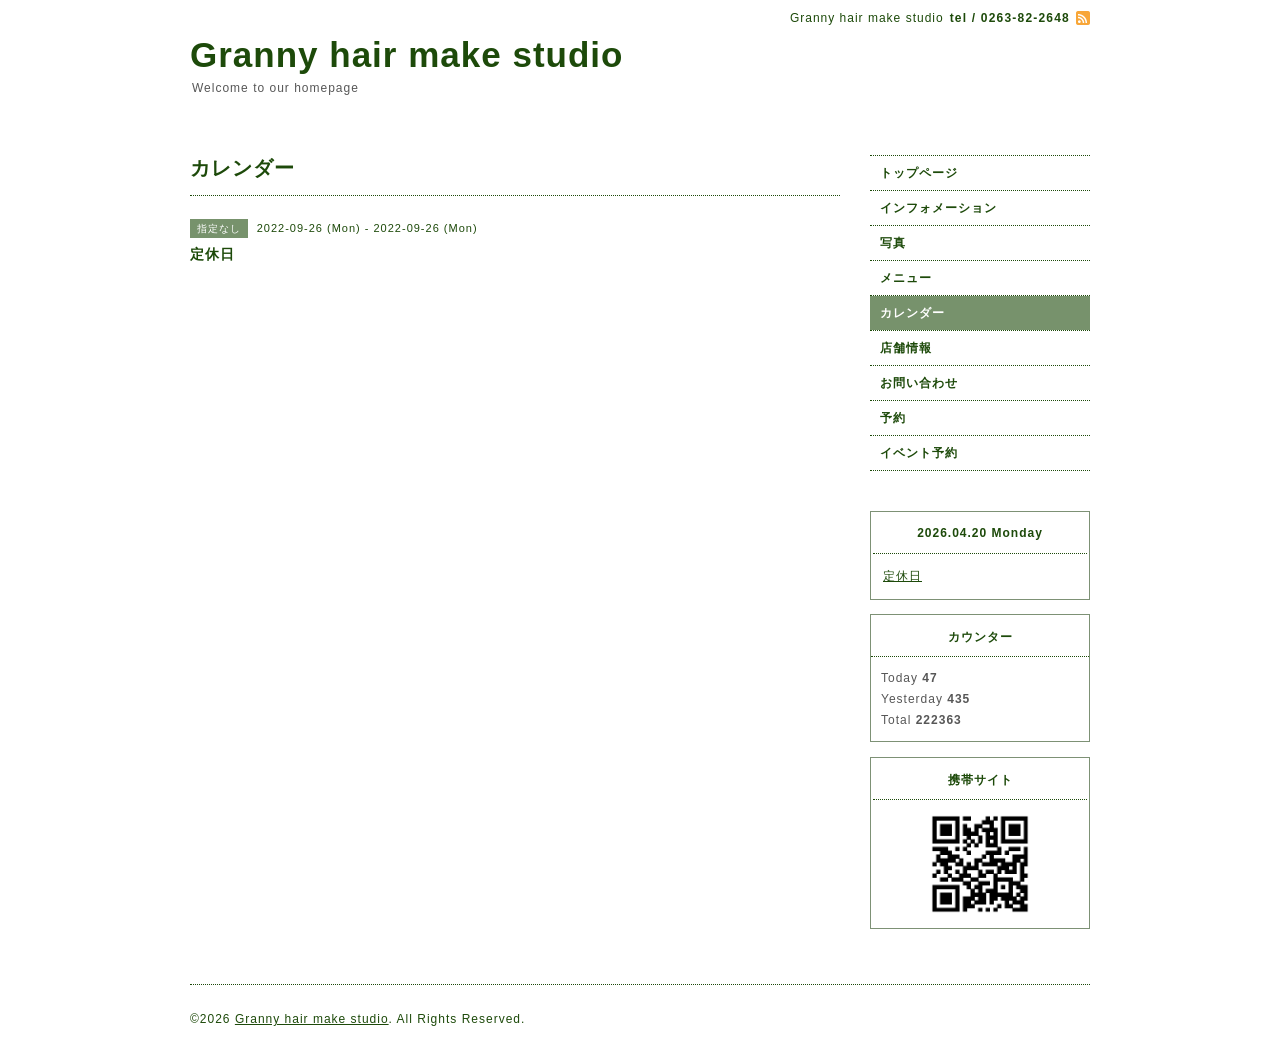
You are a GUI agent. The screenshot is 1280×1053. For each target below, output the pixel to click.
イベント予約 (919, 453)
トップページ (919, 173)
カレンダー (912, 313)
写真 (893, 243)
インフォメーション (938, 208)
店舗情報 (906, 348)
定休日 (902, 576)
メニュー (906, 278)
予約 (893, 418)
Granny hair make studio (406, 54)
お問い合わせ (919, 383)
